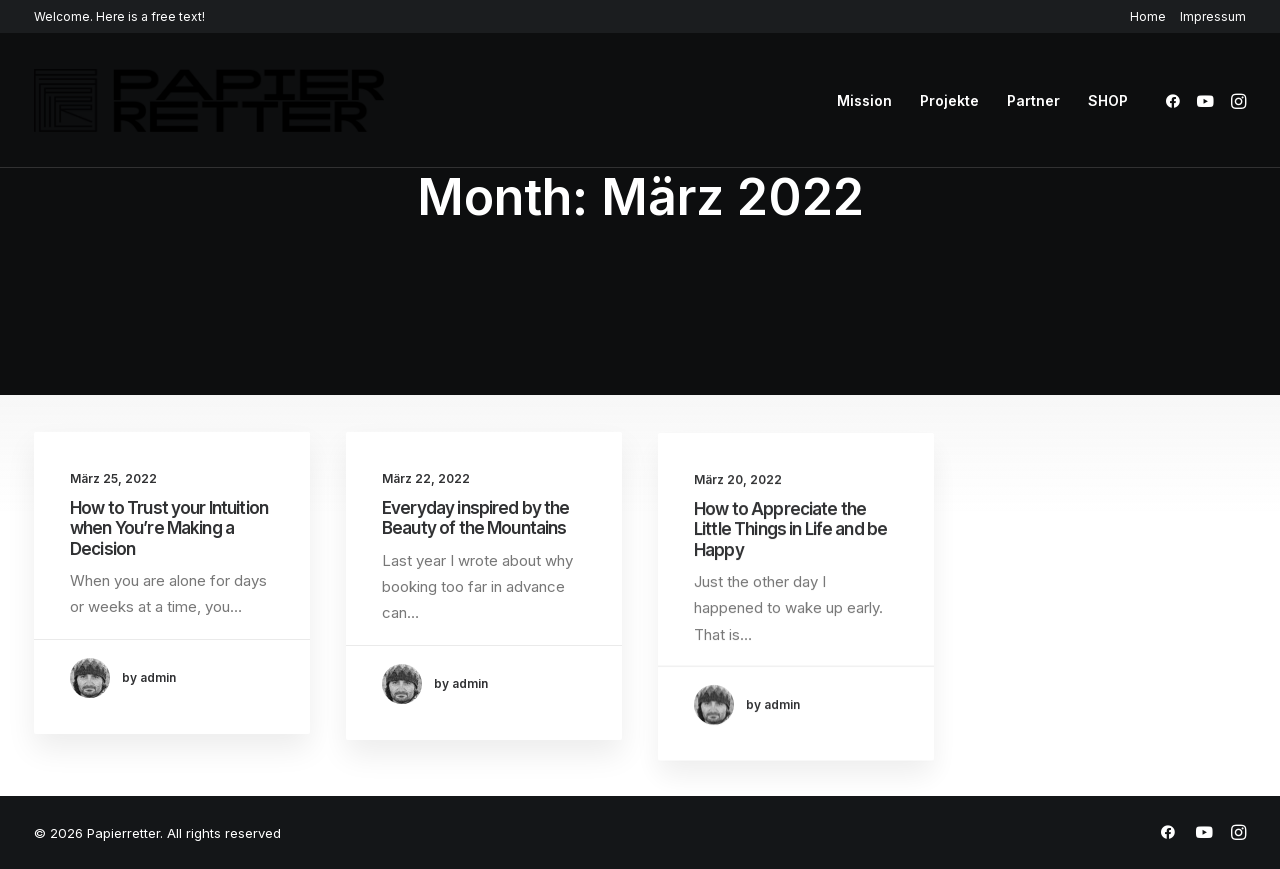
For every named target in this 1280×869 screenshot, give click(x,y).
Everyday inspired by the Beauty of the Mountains (476, 519)
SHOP (1108, 100)
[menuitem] (1151, 16)
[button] (1176, 100)
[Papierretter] (209, 100)
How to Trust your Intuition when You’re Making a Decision (169, 528)
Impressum (1213, 16)
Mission (864, 100)
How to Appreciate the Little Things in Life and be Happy (790, 545)
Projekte (949, 100)
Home (1148, 16)
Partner (1033, 100)
